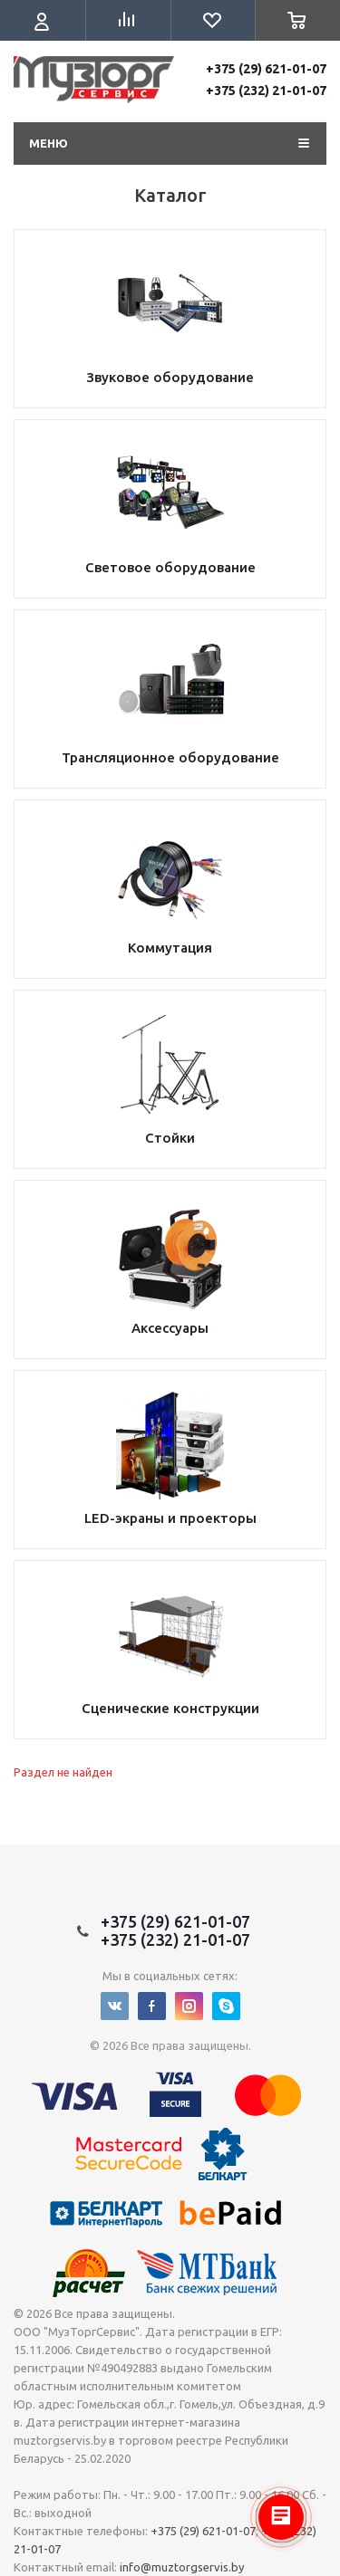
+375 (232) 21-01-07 (266, 90)
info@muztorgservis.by (182, 2567)
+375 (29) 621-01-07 (266, 68)
